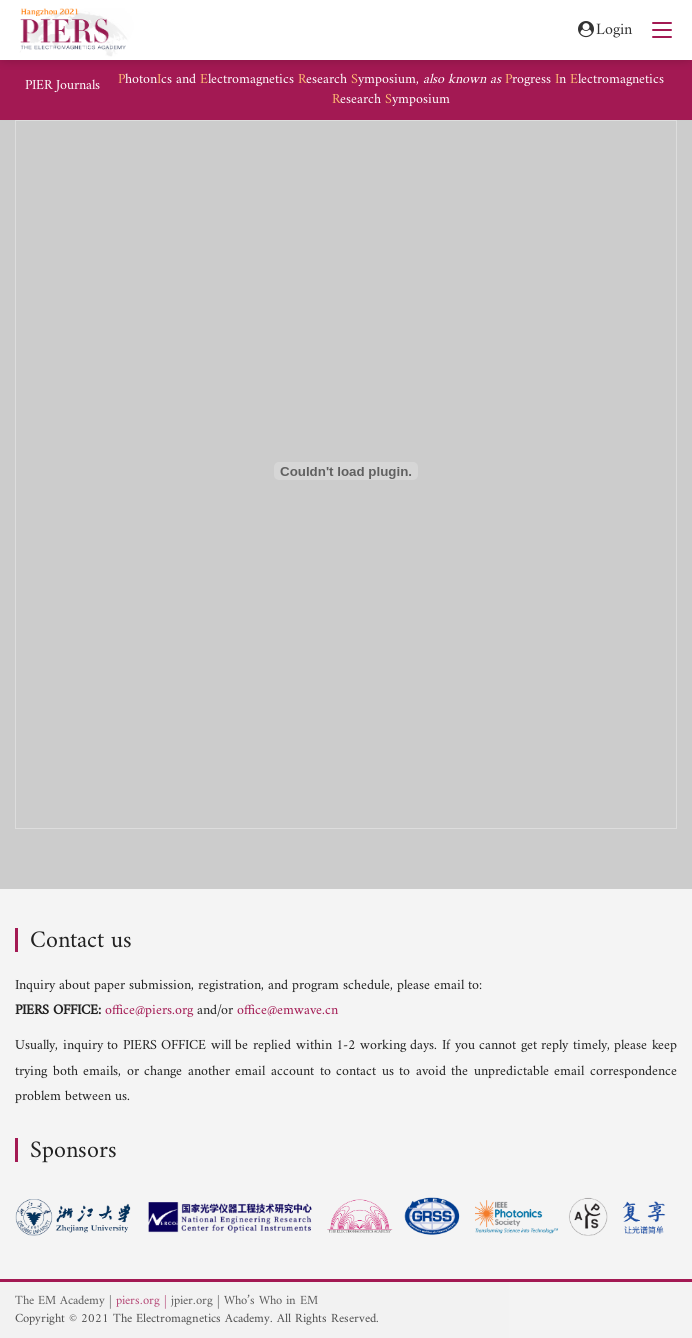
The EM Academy (60, 1301)
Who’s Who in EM (271, 1301)
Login (603, 30)
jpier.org (192, 1301)
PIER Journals (62, 86)
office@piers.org (149, 1010)
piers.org (138, 1301)
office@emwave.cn (287, 1010)
